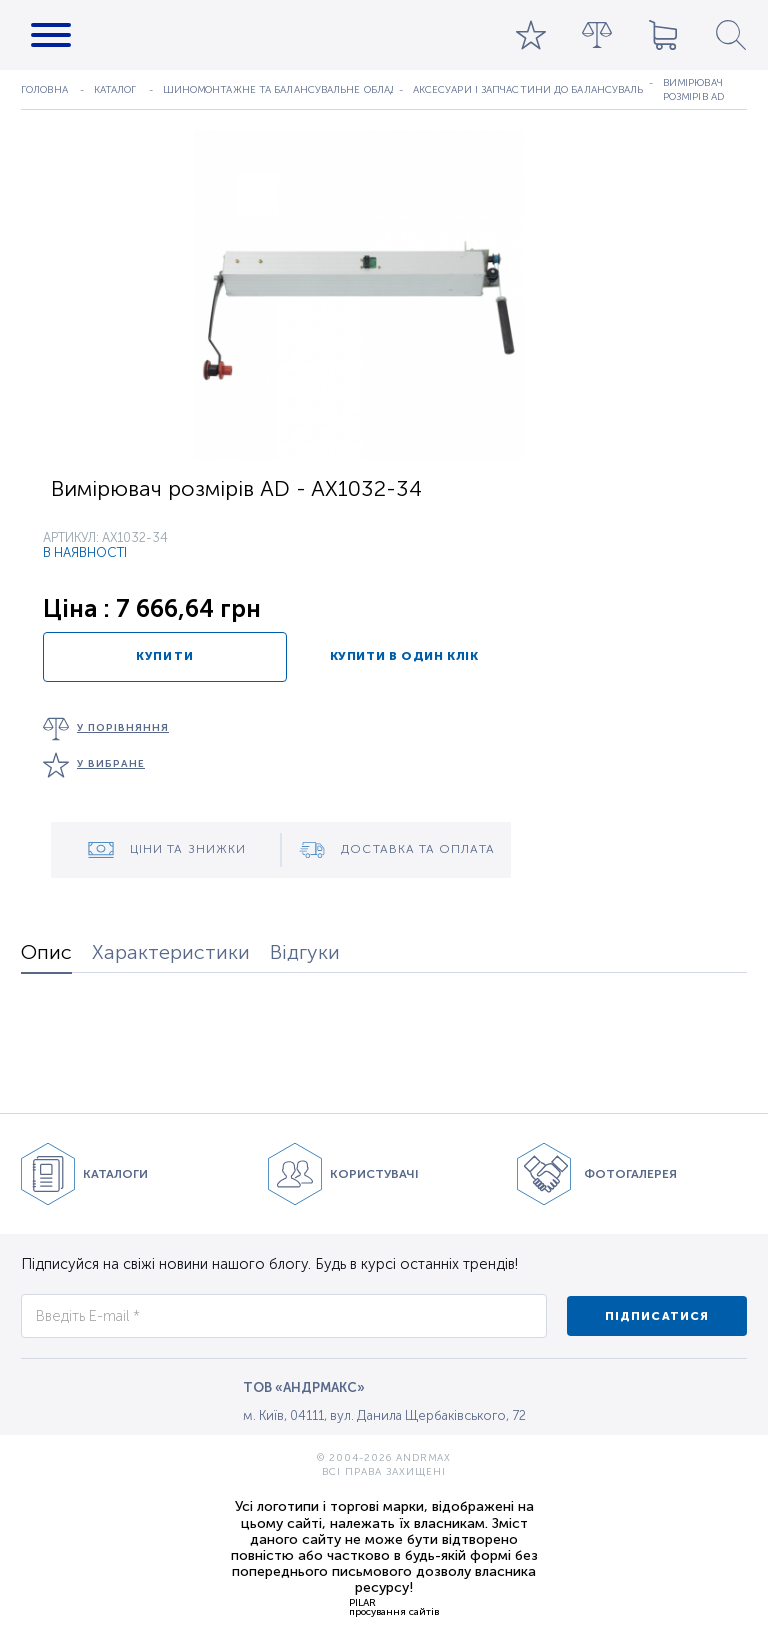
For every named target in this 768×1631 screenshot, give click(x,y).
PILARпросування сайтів (394, 1607)
